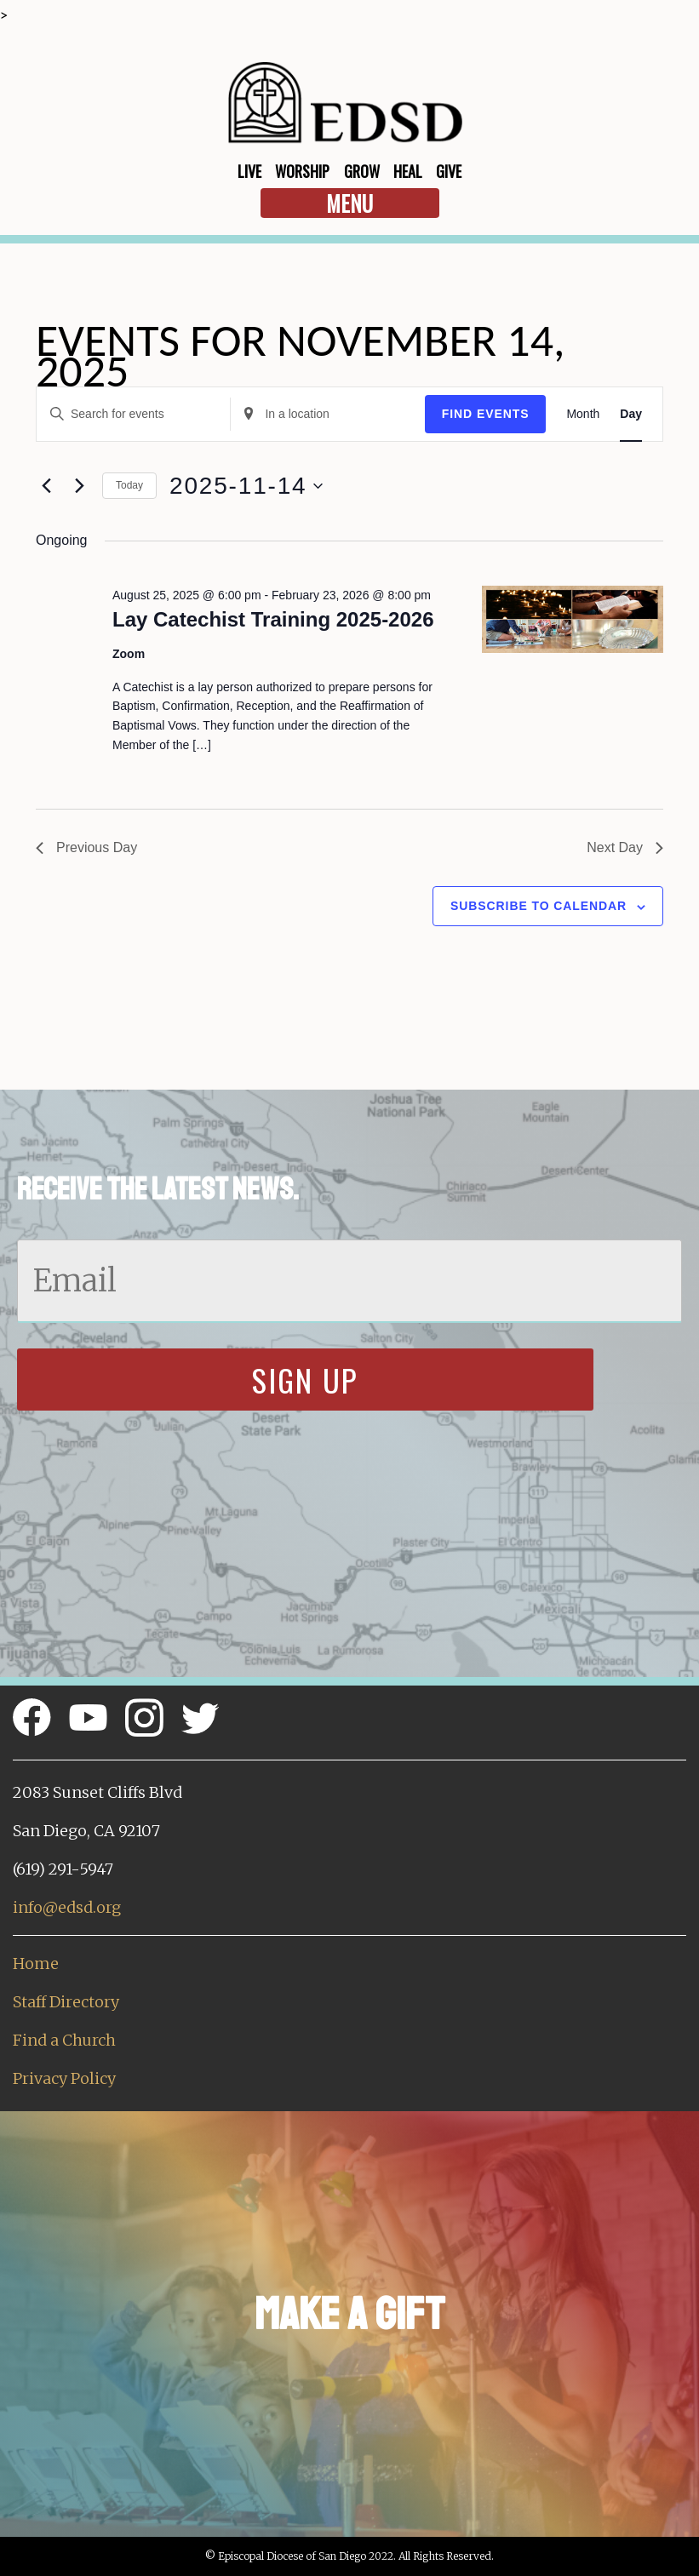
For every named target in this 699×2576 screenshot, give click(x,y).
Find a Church (64, 2040)
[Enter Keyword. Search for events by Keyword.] (133, 414)
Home (36, 1963)
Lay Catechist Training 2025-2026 (273, 619)
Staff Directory (66, 2002)
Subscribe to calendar (538, 906)
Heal (407, 171)
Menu (349, 203)
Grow (362, 171)
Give (448, 171)
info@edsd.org (67, 1907)
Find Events (486, 414)
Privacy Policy (64, 2078)
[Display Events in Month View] (582, 414)
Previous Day (86, 847)
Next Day (625, 847)
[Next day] (79, 486)
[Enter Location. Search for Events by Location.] (327, 414)
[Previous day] (46, 486)
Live (249, 171)
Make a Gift (349, 2314)
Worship (302, 171)
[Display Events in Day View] (631, 414)
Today (129, 485)
